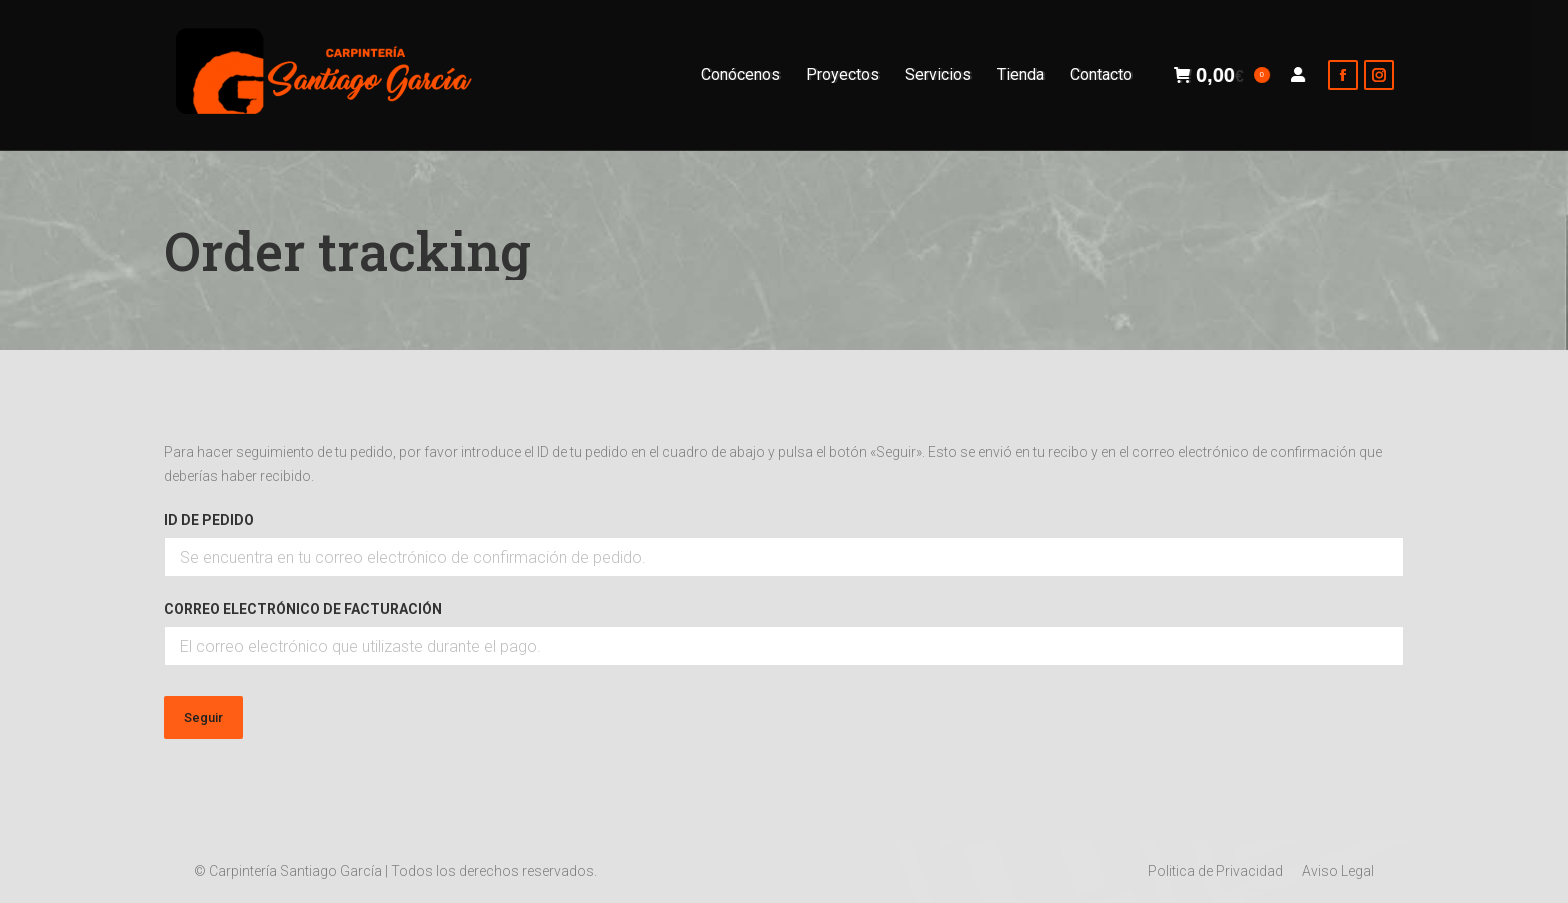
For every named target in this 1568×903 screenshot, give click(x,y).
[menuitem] (740, 75)
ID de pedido (209, 520)
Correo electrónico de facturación (303, 609)
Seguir (203, 717)
